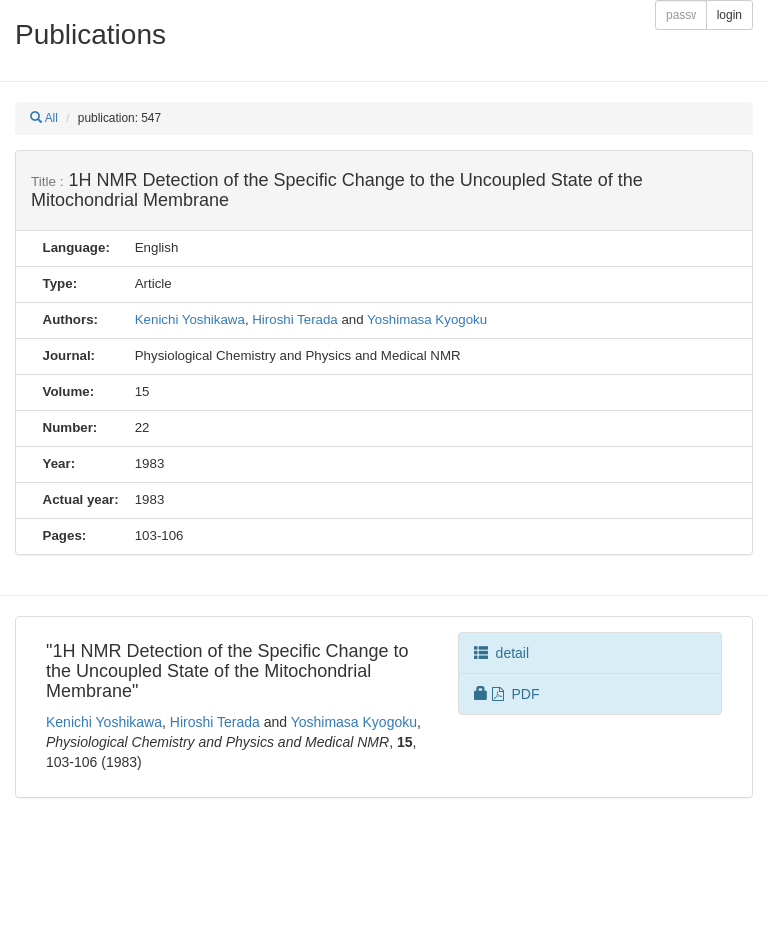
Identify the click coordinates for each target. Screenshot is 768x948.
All (44, 118)
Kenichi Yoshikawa (190, 319)
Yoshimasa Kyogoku (427, 319)
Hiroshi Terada (295, 319)
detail (501, 653)
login (729, 15)
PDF (507, 694)
